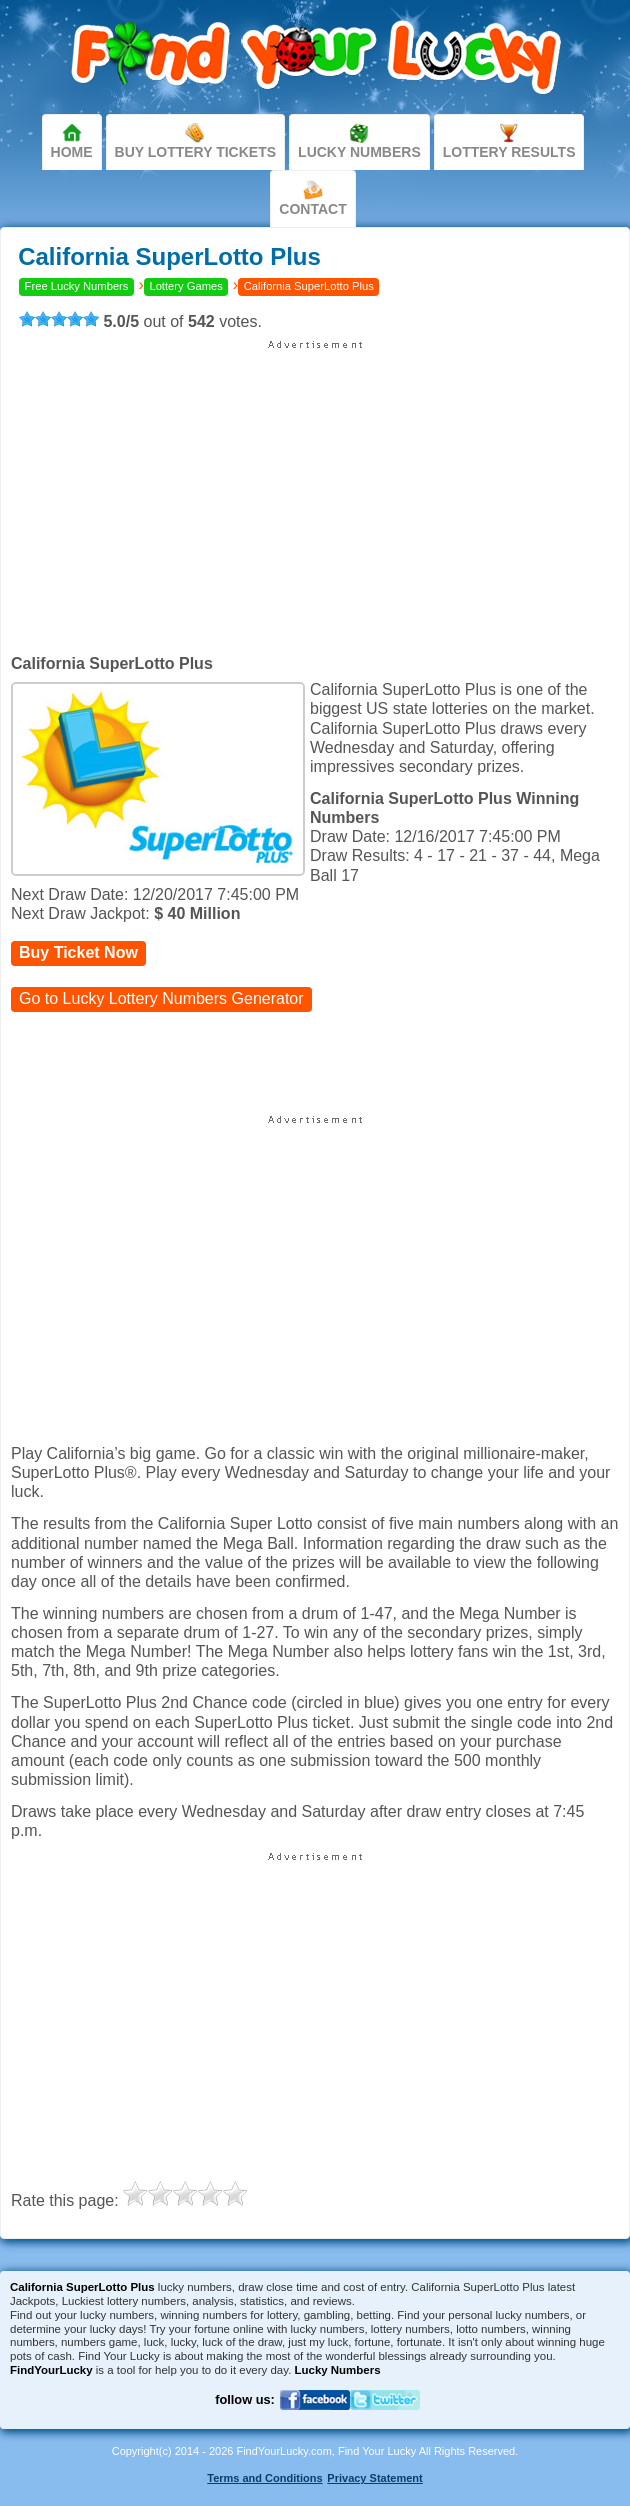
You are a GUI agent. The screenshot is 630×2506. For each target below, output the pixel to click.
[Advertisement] (315, 491)
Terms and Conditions (264, 2478)
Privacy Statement (374, 2478)
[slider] (59, 319)
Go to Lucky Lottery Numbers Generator (161, 998)
